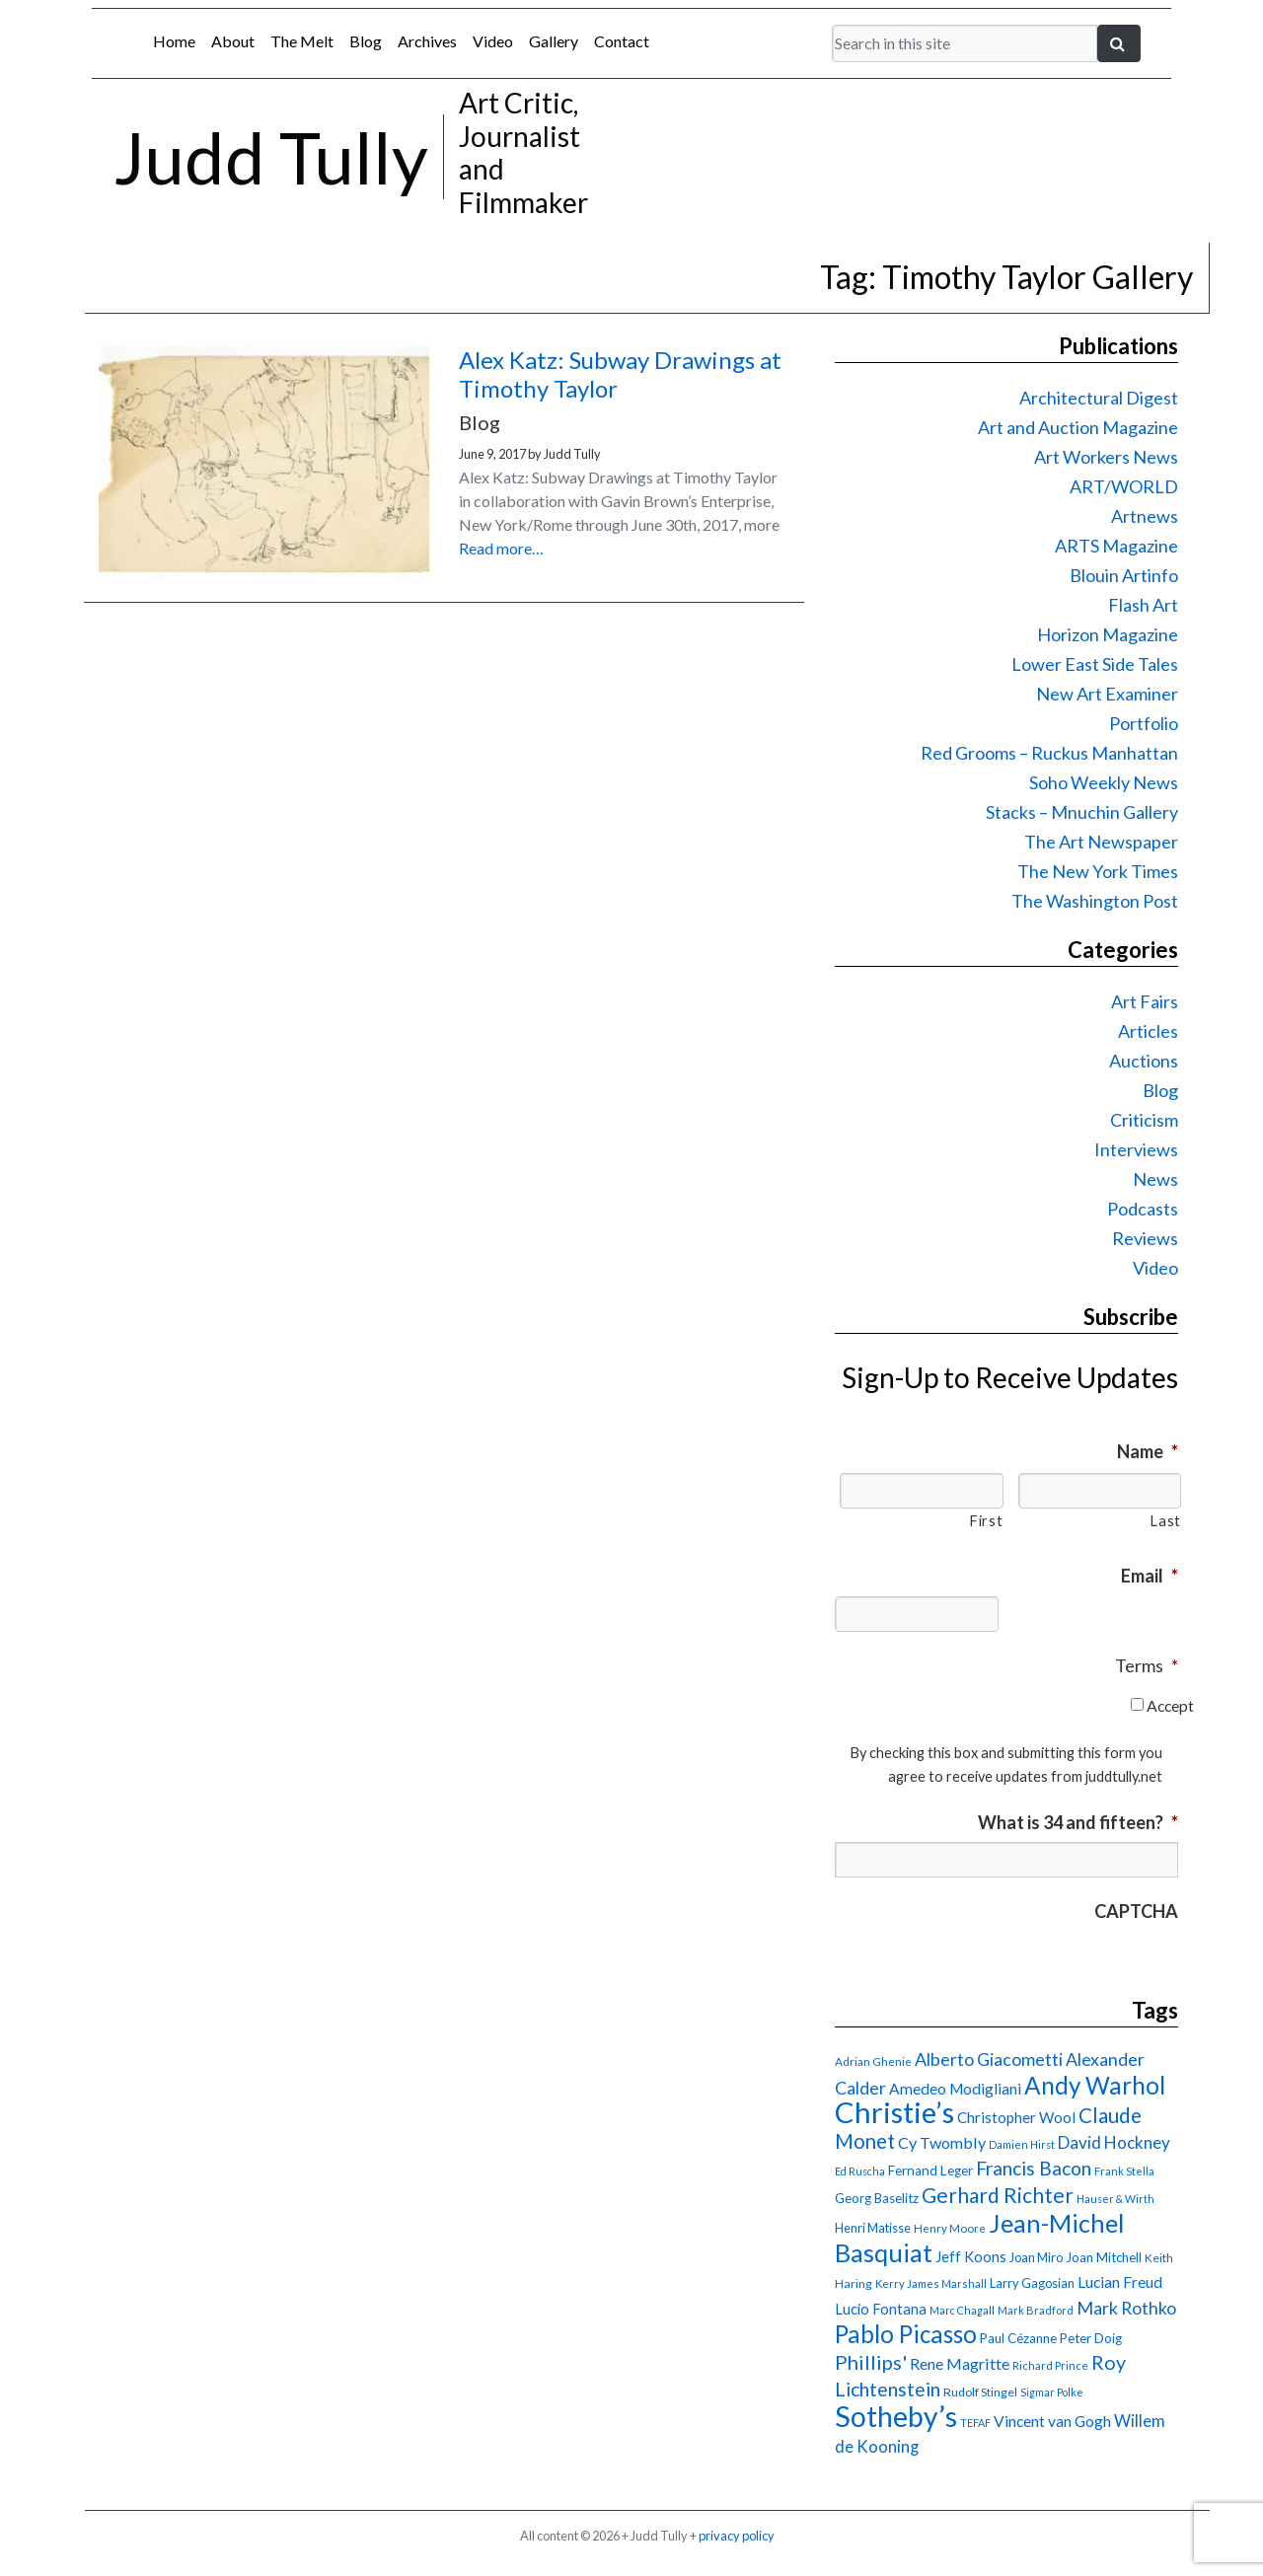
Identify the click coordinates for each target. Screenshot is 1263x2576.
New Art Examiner (1107, 693)
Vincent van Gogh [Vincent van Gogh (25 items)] (1052, 2420)
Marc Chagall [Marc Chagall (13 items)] (962, 2310)
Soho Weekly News (1103, 782)
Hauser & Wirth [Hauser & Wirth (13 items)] (1115, 2198)
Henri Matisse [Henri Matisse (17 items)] (873, 2228)
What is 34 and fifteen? (1078, 1822)
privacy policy (737, 2535)
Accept (1170, 1705)
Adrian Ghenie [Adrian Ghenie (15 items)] (873, 2061)
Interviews (1136, 1149)
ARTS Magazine (1116, 545)
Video (493, 41)
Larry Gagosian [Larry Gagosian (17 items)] (1032, 2283)
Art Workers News (1106, 457)
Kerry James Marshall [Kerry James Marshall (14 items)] (931, 2283)
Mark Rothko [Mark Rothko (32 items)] (1126, 2307)
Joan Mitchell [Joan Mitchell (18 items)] (1104, 2257)
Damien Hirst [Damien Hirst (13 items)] (1022, 2144)
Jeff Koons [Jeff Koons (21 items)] (970, 2256)
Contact (621, 41)
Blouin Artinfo (1124, 575)
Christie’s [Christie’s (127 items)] (894, 2112)
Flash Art (1143, 605)
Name (1147, 1451)
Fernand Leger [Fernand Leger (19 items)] (930, 2170)
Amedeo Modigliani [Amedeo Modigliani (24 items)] (955, 2089)
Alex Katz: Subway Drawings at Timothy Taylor (620, 374)
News (1155, 1179)
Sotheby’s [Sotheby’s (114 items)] (896, 2416)
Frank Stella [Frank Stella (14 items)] (1124, 2171)
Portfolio (1143, 723)
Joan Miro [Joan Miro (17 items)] (1036, 2257)
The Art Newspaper (1101, 841)
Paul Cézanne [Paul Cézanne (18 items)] (1018, 2338)
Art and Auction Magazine (1078, 427)
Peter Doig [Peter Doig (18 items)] (1091, 2338)
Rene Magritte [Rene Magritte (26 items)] (959, 2363)
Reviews (1145, 1238)
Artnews (1144, 516)
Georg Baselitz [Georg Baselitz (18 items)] (877, 2198)
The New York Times (1097, 871)
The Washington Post (1094, 901)
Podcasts (1142, 1208)
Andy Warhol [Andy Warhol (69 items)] (1094, 2085)
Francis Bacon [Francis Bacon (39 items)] (1033, 2168)
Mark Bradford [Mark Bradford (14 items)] (1036, 2310)
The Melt (302, 41)
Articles (1148, 1031)
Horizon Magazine (1107, 634)
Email (1149, 1575)
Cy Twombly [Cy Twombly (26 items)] (942, 2142)
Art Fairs (1144, 1001)
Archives (427, 41)
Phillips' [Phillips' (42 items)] (871, 2362)
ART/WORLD (1124, 486)
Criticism (1144, 1120)
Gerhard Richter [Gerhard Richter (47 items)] (998, 2194)
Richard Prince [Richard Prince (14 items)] (1050, 2365)
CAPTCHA (1136, 1911)
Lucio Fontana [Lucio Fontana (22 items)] (881, 2309)
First (986, 1520)
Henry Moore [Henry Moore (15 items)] (950, 2228)
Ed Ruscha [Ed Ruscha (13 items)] (860, 2171)
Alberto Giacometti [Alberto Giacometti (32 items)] (989, 2059)
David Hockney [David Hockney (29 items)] (1114, 2142)
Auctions (1143, 1060)
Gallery (553, 41)
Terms (1146, 1665)
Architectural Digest (1098, 397)
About (233, 41)
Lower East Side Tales (1094, 664)
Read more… (501, 548)
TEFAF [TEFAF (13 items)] (975, 2422)
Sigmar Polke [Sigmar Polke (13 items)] (1051, 2392)
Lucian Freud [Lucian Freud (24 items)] (1119, 2282)
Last (1165, 1520)
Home (174, 41)
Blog (365, 41)
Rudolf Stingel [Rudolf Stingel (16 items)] (980, 2392)
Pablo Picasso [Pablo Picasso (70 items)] (906, 2333)
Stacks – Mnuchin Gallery (1082, 812)
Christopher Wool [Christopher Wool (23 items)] (1016, 2117)
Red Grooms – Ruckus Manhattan (1049, 753)
